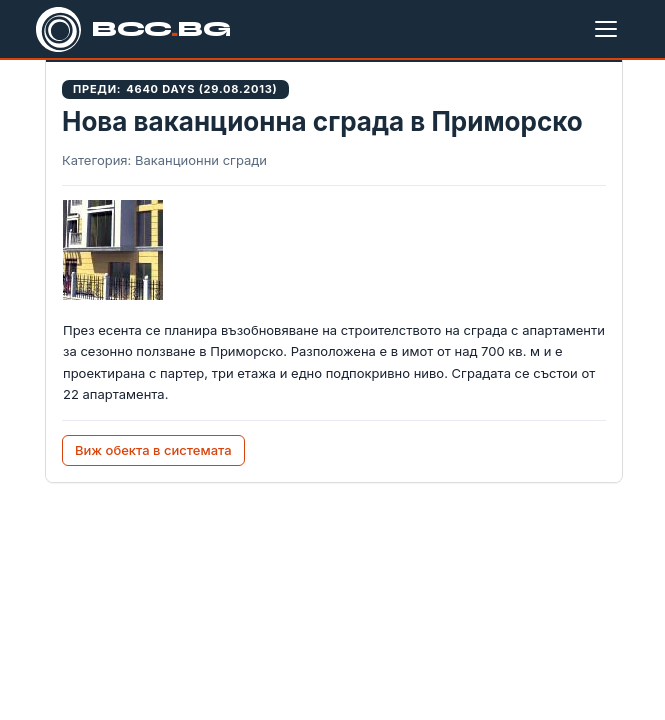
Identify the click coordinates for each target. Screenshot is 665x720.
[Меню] (610, 29)
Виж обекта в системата (153, 450)
